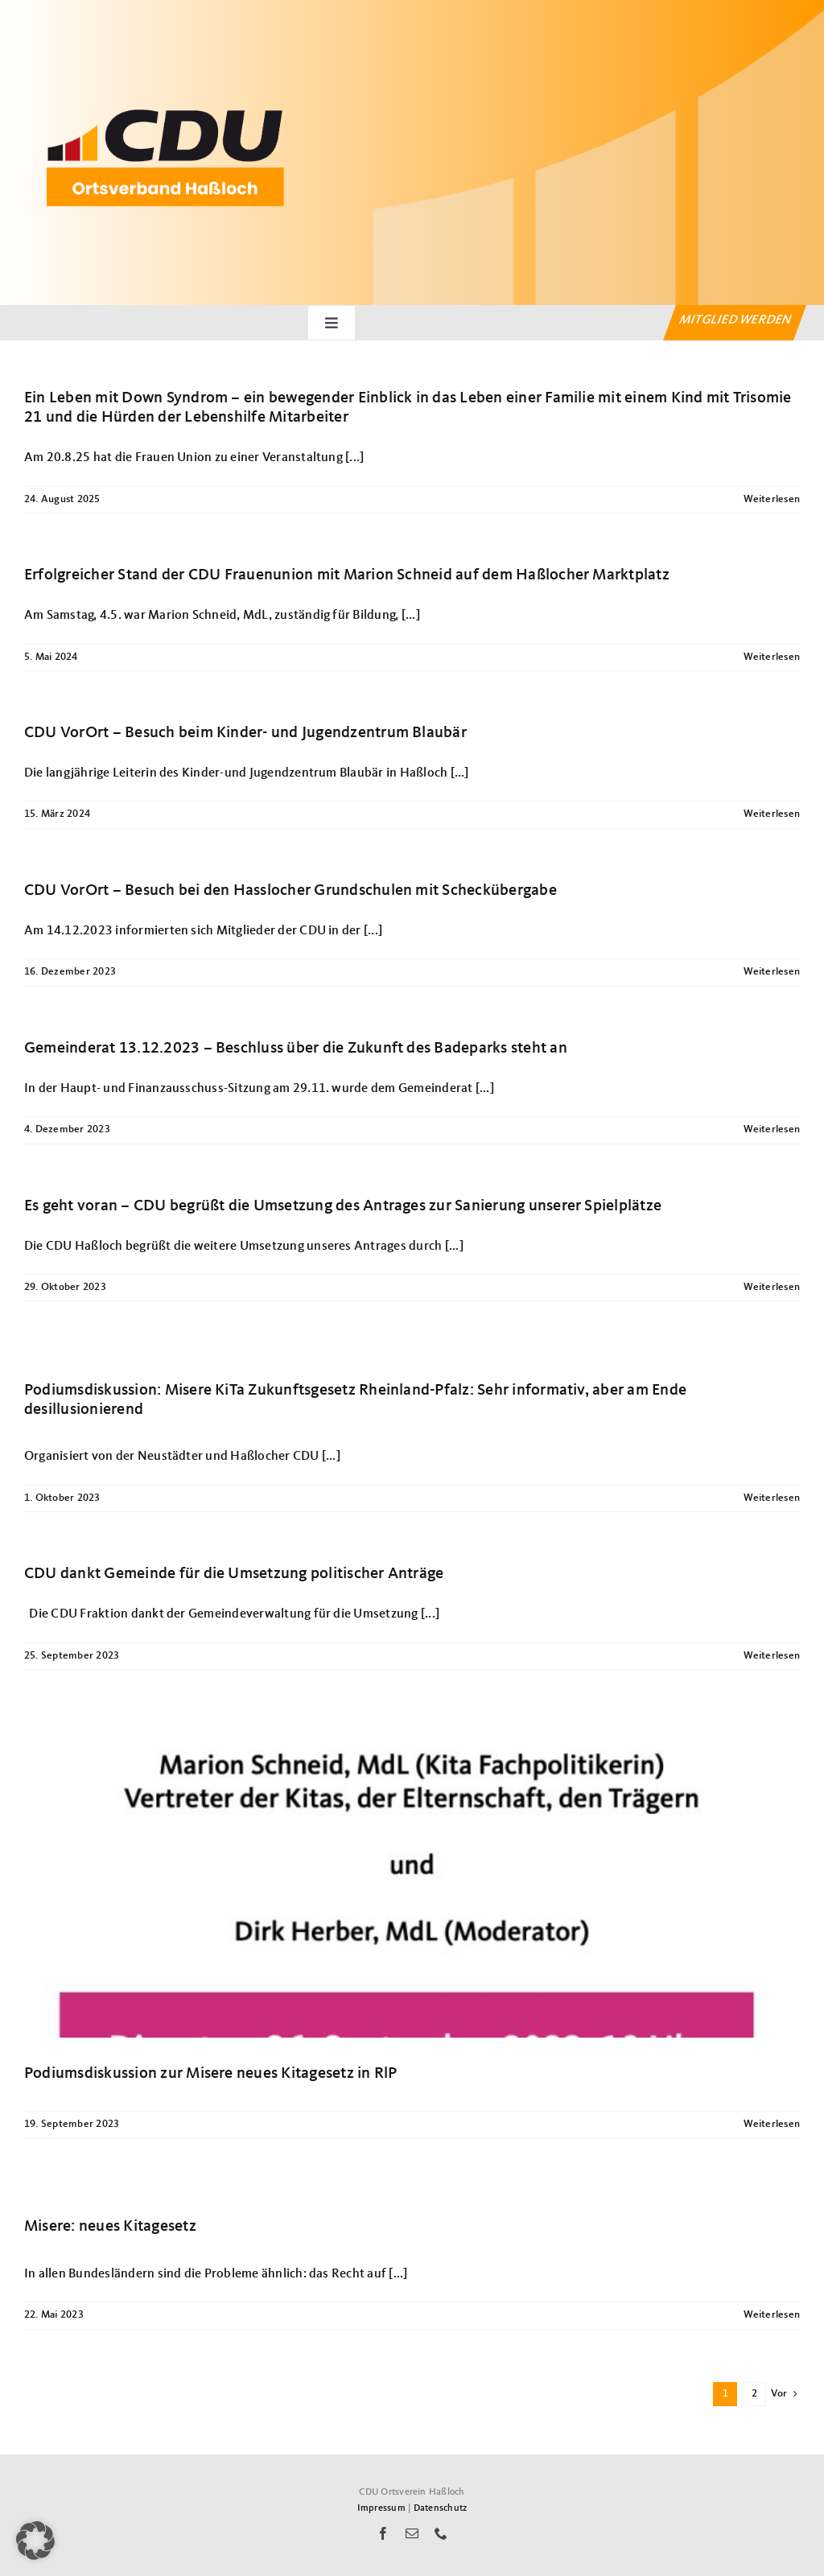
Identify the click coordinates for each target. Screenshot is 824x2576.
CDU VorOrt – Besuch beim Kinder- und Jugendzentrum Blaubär (245, 733)
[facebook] (383, 2533)
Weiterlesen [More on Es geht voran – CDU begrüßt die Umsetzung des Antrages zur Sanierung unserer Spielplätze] (772, 1287)
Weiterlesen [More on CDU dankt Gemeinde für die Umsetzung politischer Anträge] (772, 1656)
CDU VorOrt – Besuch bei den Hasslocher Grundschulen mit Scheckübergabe (290, 891)
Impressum (381, 2508)
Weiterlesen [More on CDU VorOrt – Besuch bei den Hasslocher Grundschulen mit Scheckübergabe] (772, 972)
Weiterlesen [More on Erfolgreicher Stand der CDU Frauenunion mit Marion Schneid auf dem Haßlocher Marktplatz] (772, 657)
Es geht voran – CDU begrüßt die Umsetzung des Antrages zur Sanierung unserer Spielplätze (342, 1206)
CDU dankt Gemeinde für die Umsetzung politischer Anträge (233, 1574)
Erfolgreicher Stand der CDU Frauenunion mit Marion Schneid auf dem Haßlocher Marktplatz (347, 575)
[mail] (412, 2533)
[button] (35, 2540)
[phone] (441, 2533)
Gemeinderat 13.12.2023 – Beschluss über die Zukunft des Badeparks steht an (295, 1049)
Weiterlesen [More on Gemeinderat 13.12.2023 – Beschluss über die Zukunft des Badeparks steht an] (772, 1129)
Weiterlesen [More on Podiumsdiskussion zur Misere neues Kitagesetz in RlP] (772, 2124)
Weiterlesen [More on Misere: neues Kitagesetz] (772, 2315)
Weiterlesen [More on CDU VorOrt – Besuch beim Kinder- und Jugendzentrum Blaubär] (772, 814)
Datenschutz (441, 2508)
